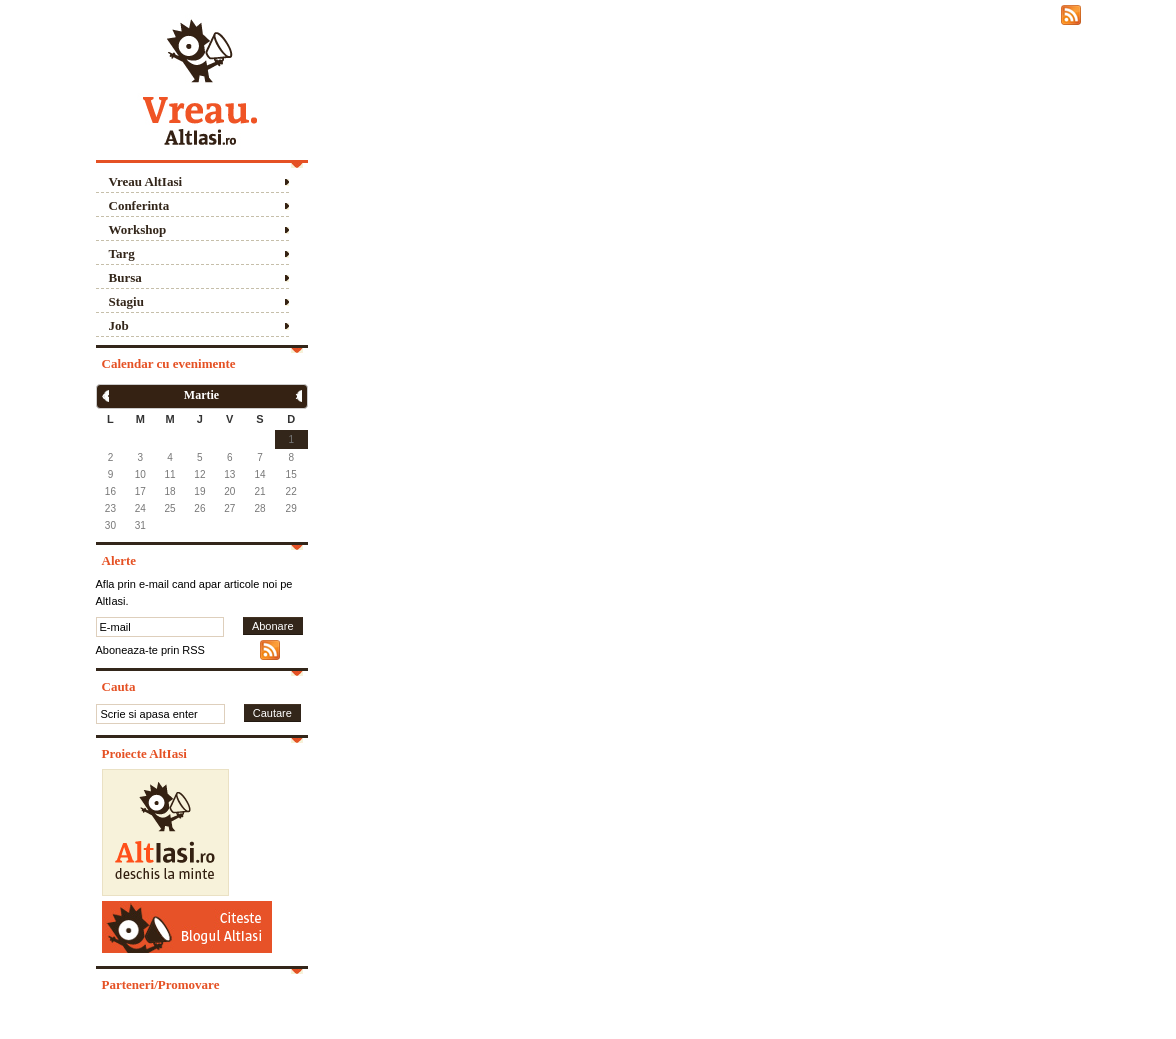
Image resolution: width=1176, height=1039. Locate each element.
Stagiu (126, 301)
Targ (122, 253)
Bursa (125, 277)
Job (119, 325)
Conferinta (139, 205)
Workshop (138, 229)
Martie (201, 395)
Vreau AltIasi (146, 181)
